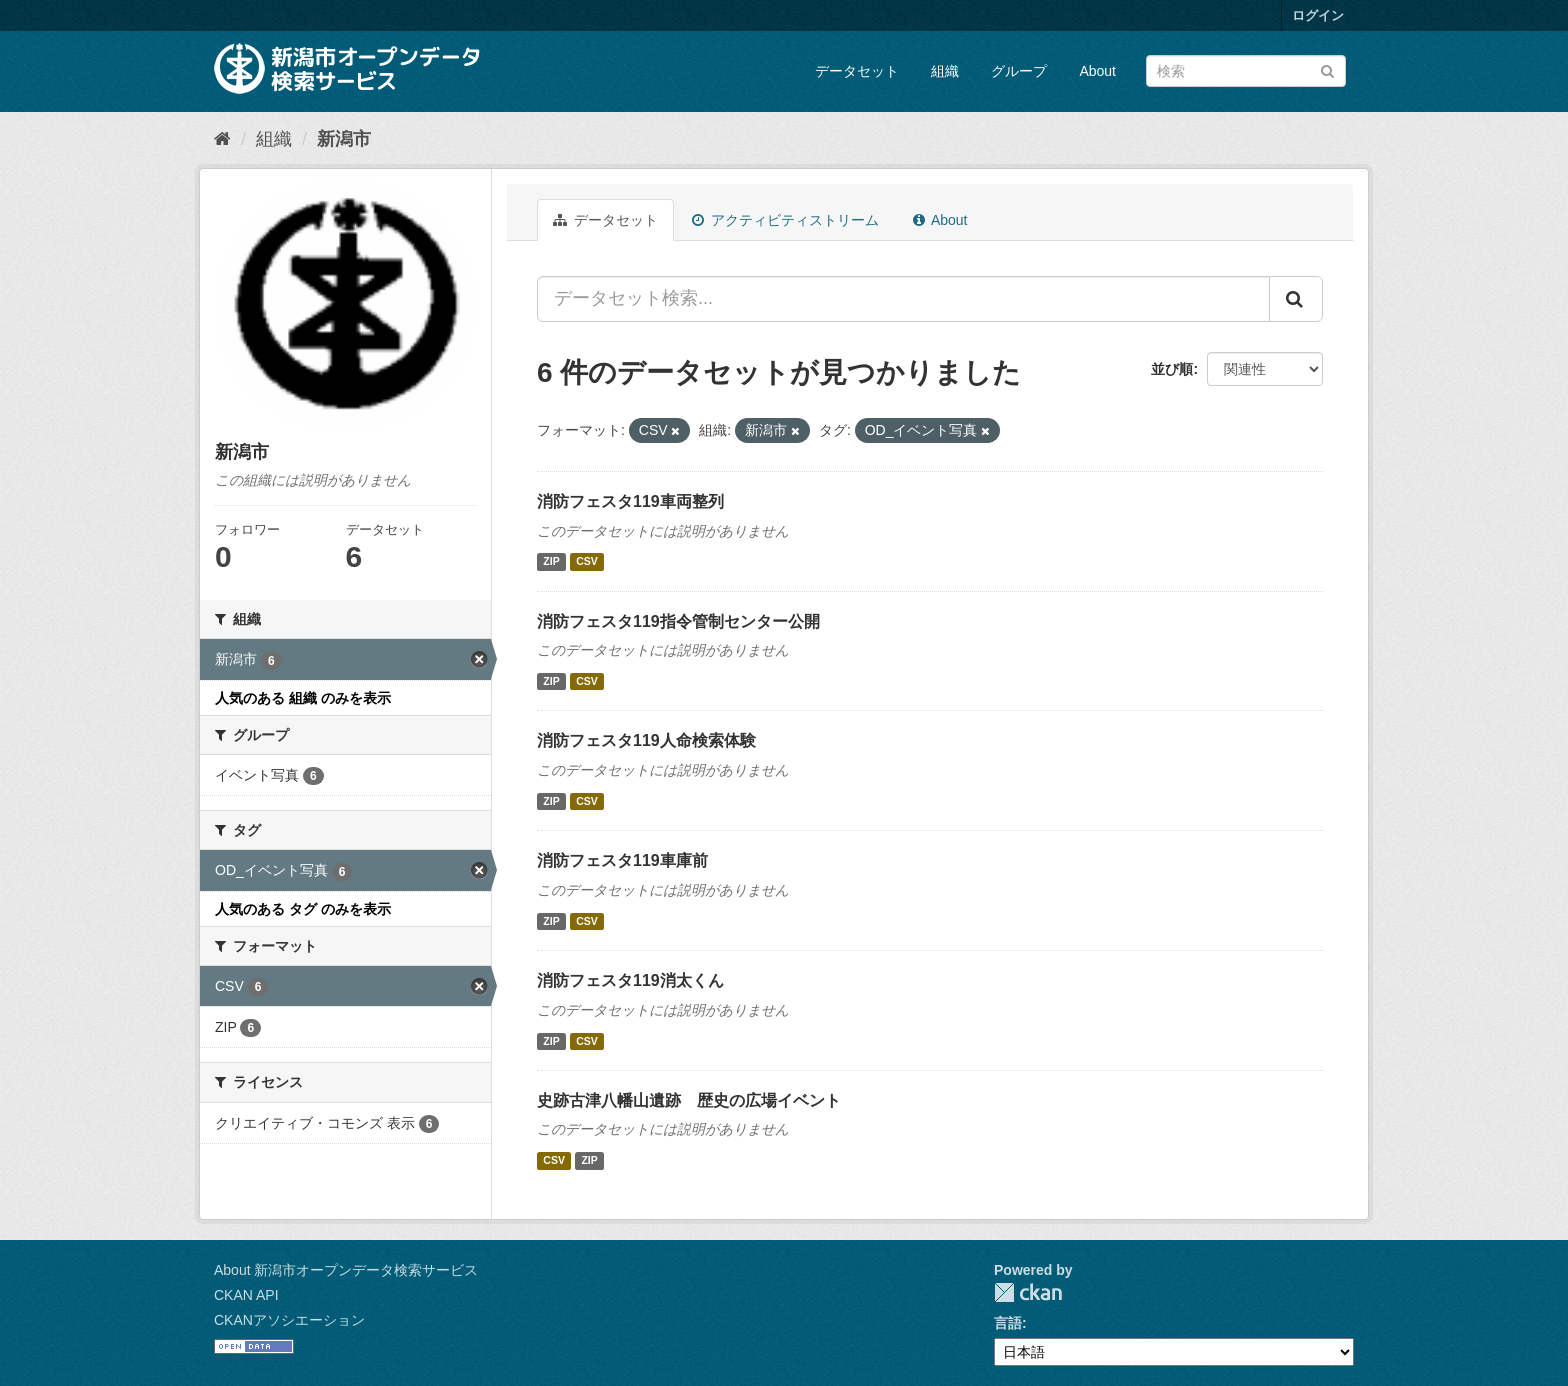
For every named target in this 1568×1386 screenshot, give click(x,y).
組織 (945, 71)
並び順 (1172, 369)
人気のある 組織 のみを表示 (303, 698)
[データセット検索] (1246, 71)
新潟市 (344, 139)
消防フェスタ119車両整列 (630, 501)
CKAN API (246, 1295)
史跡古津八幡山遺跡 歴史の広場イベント (689, 1100)
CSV (587, 562)
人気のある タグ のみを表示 (303, 909)
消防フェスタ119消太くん (630, 980)
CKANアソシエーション (289, 1320)
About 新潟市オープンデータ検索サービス (346, 1270)
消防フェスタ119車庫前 (622, 860)
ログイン (1318, 15)
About (1097, 71)
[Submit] (1327, 69)
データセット (857, 71)
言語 (1008, 1323)
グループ (1019, 71)
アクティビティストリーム (785, 220)
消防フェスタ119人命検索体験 (646, 740)
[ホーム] (222, 139)
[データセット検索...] (903, 299)
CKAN (1028, 1292)
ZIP (551, 562)
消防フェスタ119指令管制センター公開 (678, 621)
